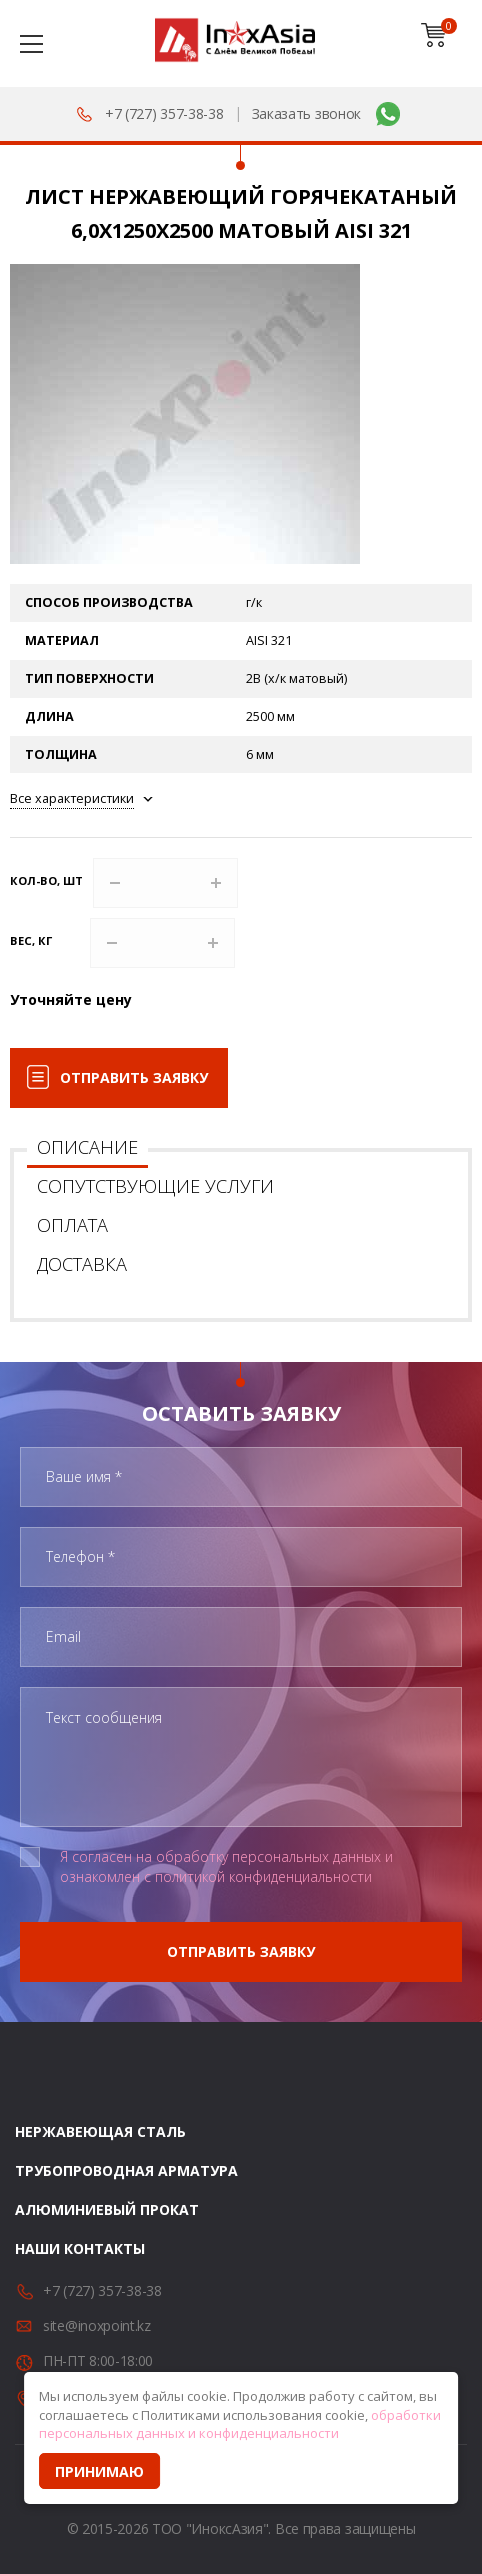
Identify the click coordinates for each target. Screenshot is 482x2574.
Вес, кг (31, 940)
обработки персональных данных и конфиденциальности (240, 2424)
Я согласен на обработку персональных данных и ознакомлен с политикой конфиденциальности (226, 1866)
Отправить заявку (134, 1077)
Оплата (72, 1225)
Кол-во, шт (46, 880)
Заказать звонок (307, 113)
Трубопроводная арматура (126, 2170)
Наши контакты (80, 2248)
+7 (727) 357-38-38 (164, 113)
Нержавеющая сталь (100, 2131)
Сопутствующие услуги (155, 1186)
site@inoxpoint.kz (97, 2325)
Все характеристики (72, 798)
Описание (87, 1147)
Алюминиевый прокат (107, 2209)
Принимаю (99, 2471)
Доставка (82, 1264)
